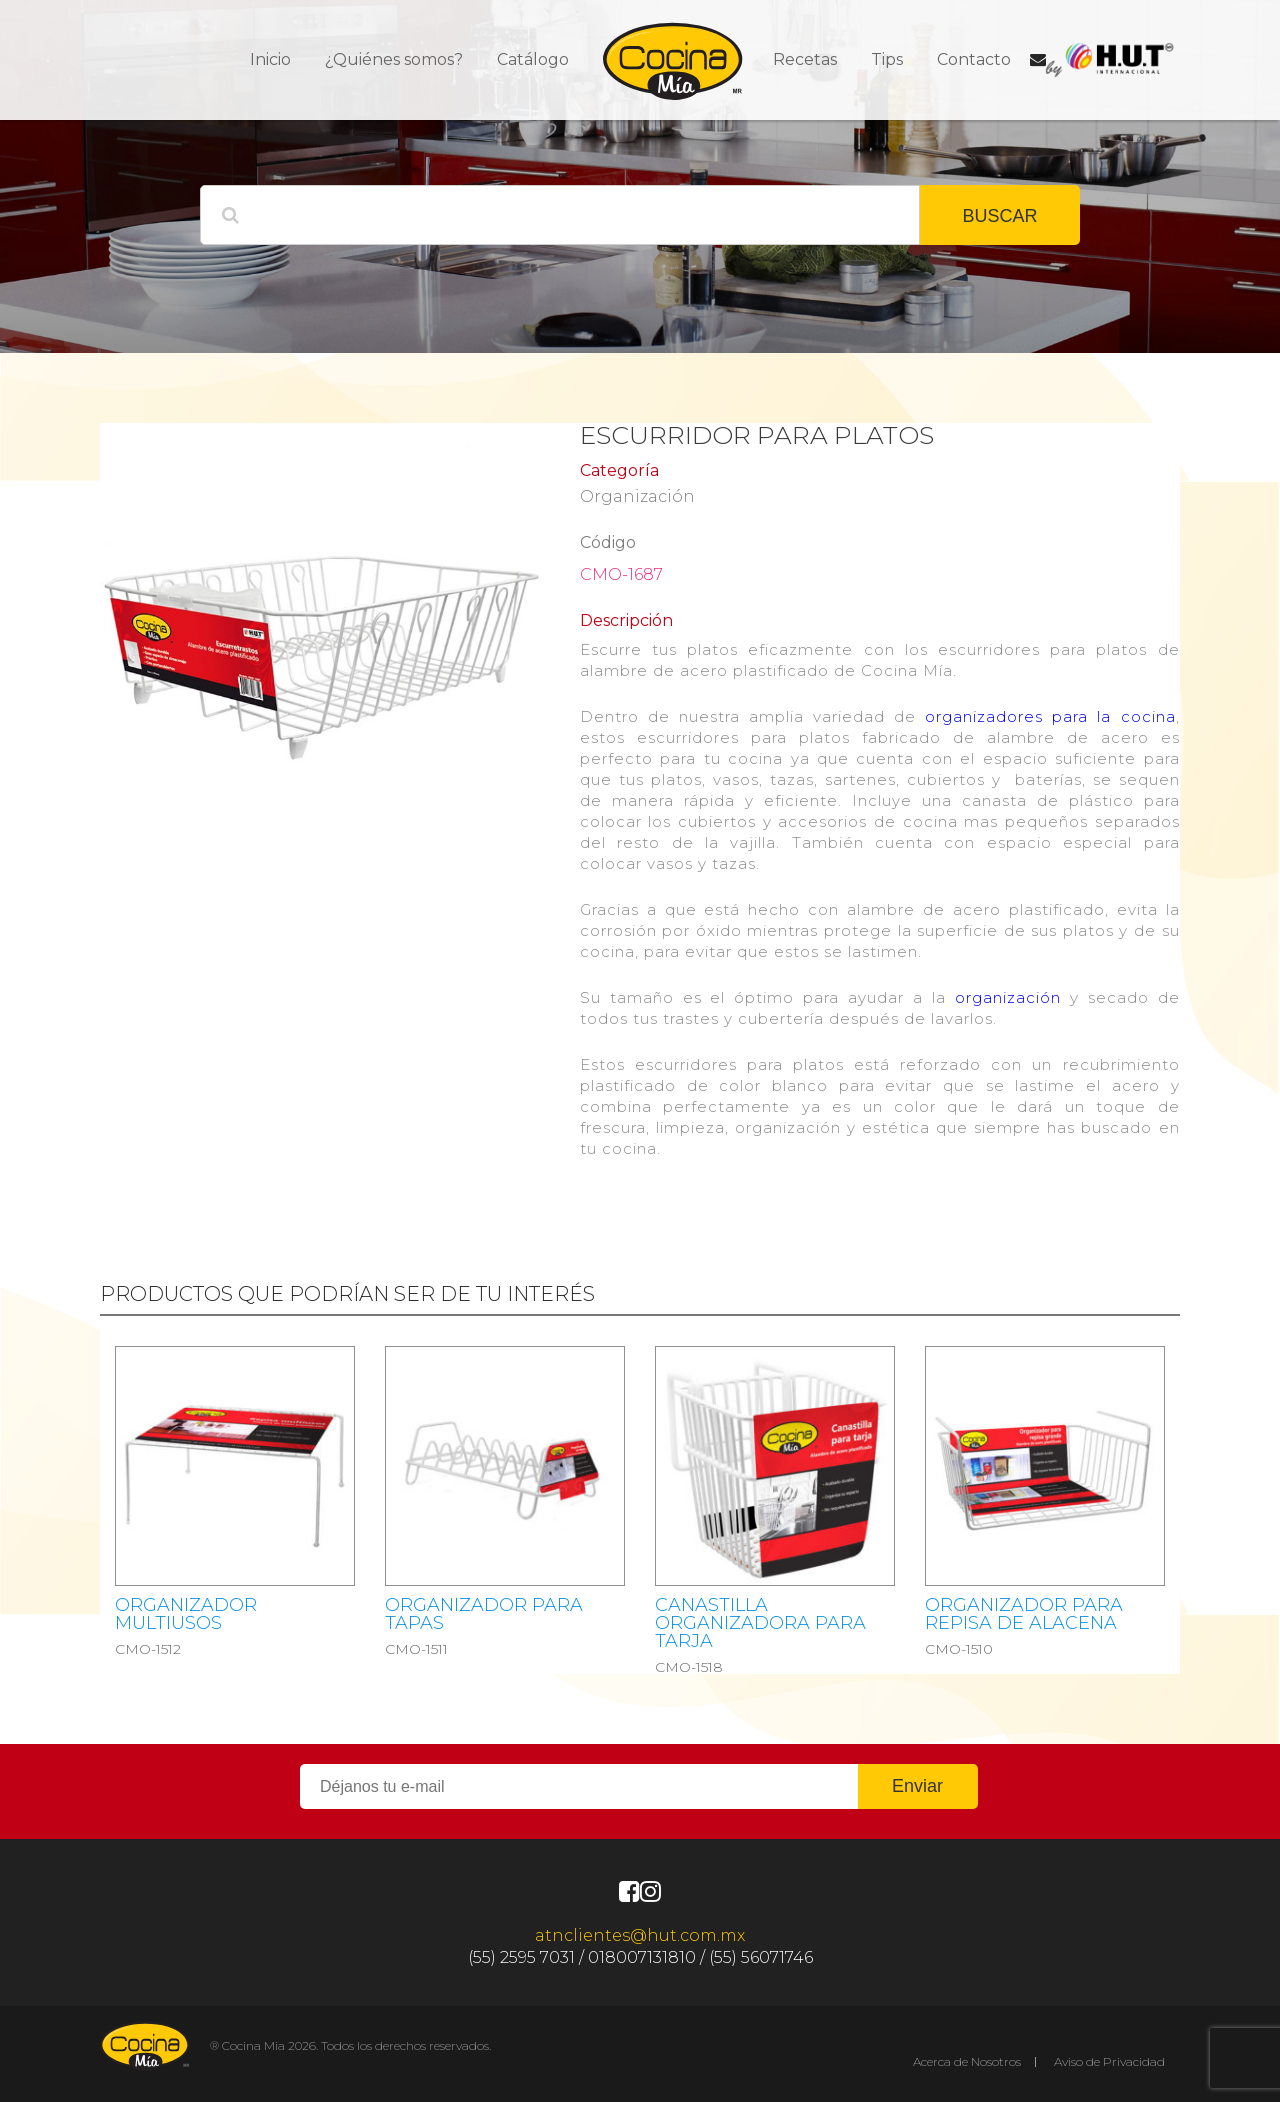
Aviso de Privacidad (1109, 2061)
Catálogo (533, 59)
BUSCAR (999, 216)
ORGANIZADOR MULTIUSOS (186, 1614)
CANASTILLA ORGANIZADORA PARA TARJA (760, 1623)
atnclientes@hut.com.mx (640, 1935)
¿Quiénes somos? (394, 59)
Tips (887, 59)
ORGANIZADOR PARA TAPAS (484, 1614)
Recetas (805, 59)
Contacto (974, 59)
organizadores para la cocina (1050, 716)
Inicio (270, 59)
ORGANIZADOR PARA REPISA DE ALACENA (1024, 1614)
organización (1008, 997)
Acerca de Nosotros (967, 2061)
